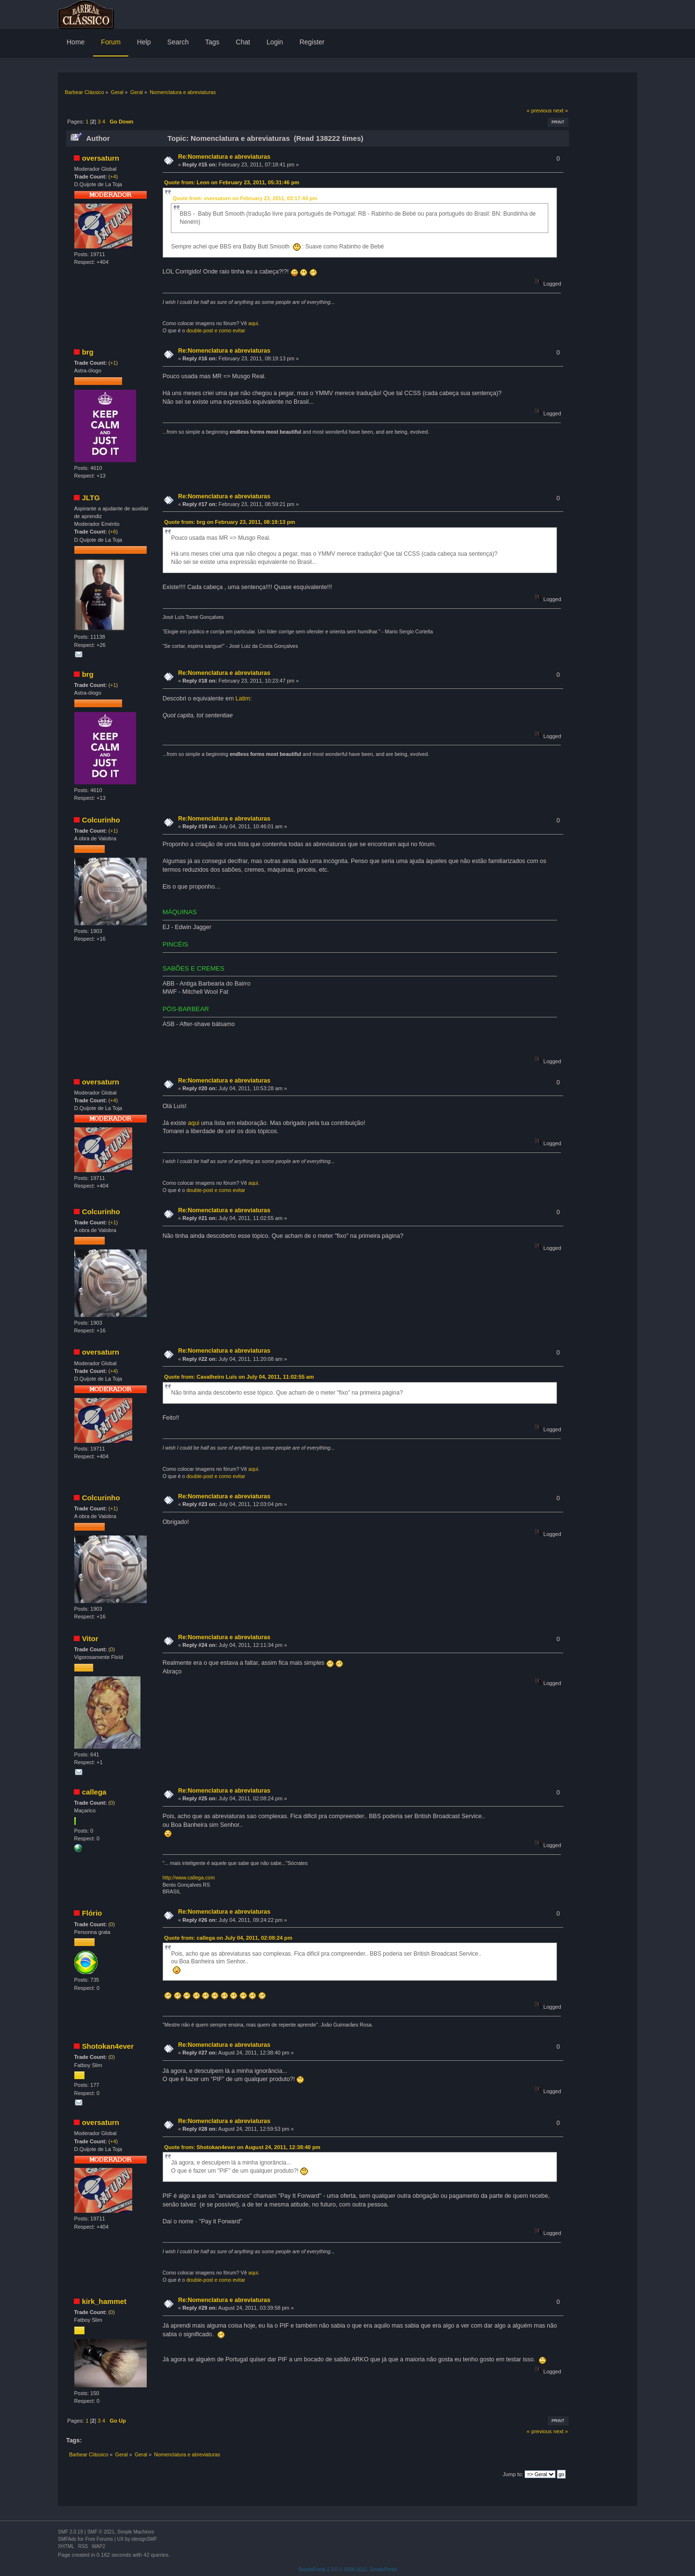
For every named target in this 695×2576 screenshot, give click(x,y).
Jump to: (513, 2474)
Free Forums (99, 2539)
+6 (113, 531)
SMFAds (67, 2539)
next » (560, 110)
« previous (539, 110)
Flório (92, 1913)
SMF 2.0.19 (70, 2532)
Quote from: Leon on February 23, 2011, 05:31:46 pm (231, 182)
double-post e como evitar (215, 330)
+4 (113, 176)
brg (88, 352)
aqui (253, 323)
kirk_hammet (104, 2301)
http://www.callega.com (189, 1877)
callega (94, 1792)
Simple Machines (135, 2532)
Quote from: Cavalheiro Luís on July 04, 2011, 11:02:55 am (239, 1377)
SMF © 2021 (100, 2532)
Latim (243, 698)
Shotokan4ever (108, 2046)
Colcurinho (101, 820)
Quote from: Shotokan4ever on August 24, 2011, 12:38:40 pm (242, 2147)
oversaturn (100, 158)
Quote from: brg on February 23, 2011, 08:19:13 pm (229, 522)
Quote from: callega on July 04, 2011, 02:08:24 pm (228, 1938)
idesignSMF (144, 2539)
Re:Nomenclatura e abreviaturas (224, 156)
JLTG (91, 497)
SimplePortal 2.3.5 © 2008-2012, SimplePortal (347, 2569)
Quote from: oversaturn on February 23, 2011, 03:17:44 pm (245, 198)
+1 (113, 363)
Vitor (90, 1638)
